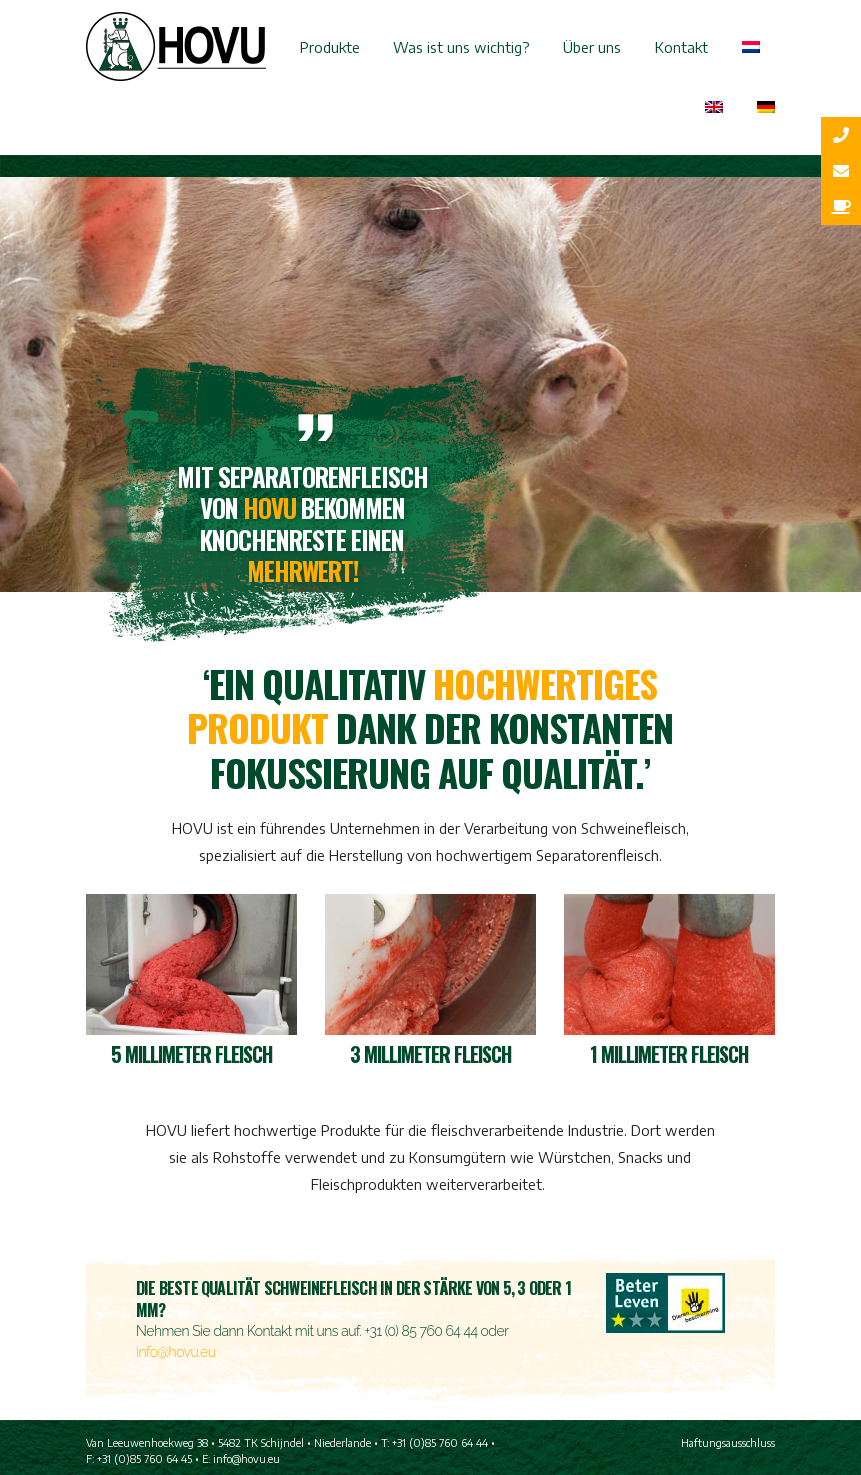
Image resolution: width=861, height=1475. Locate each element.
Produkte (330, 47)
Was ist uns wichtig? (461, 47)
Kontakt (681, 47)
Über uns (592, 47)
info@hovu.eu (175, 1352)
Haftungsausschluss (728, 1443)
